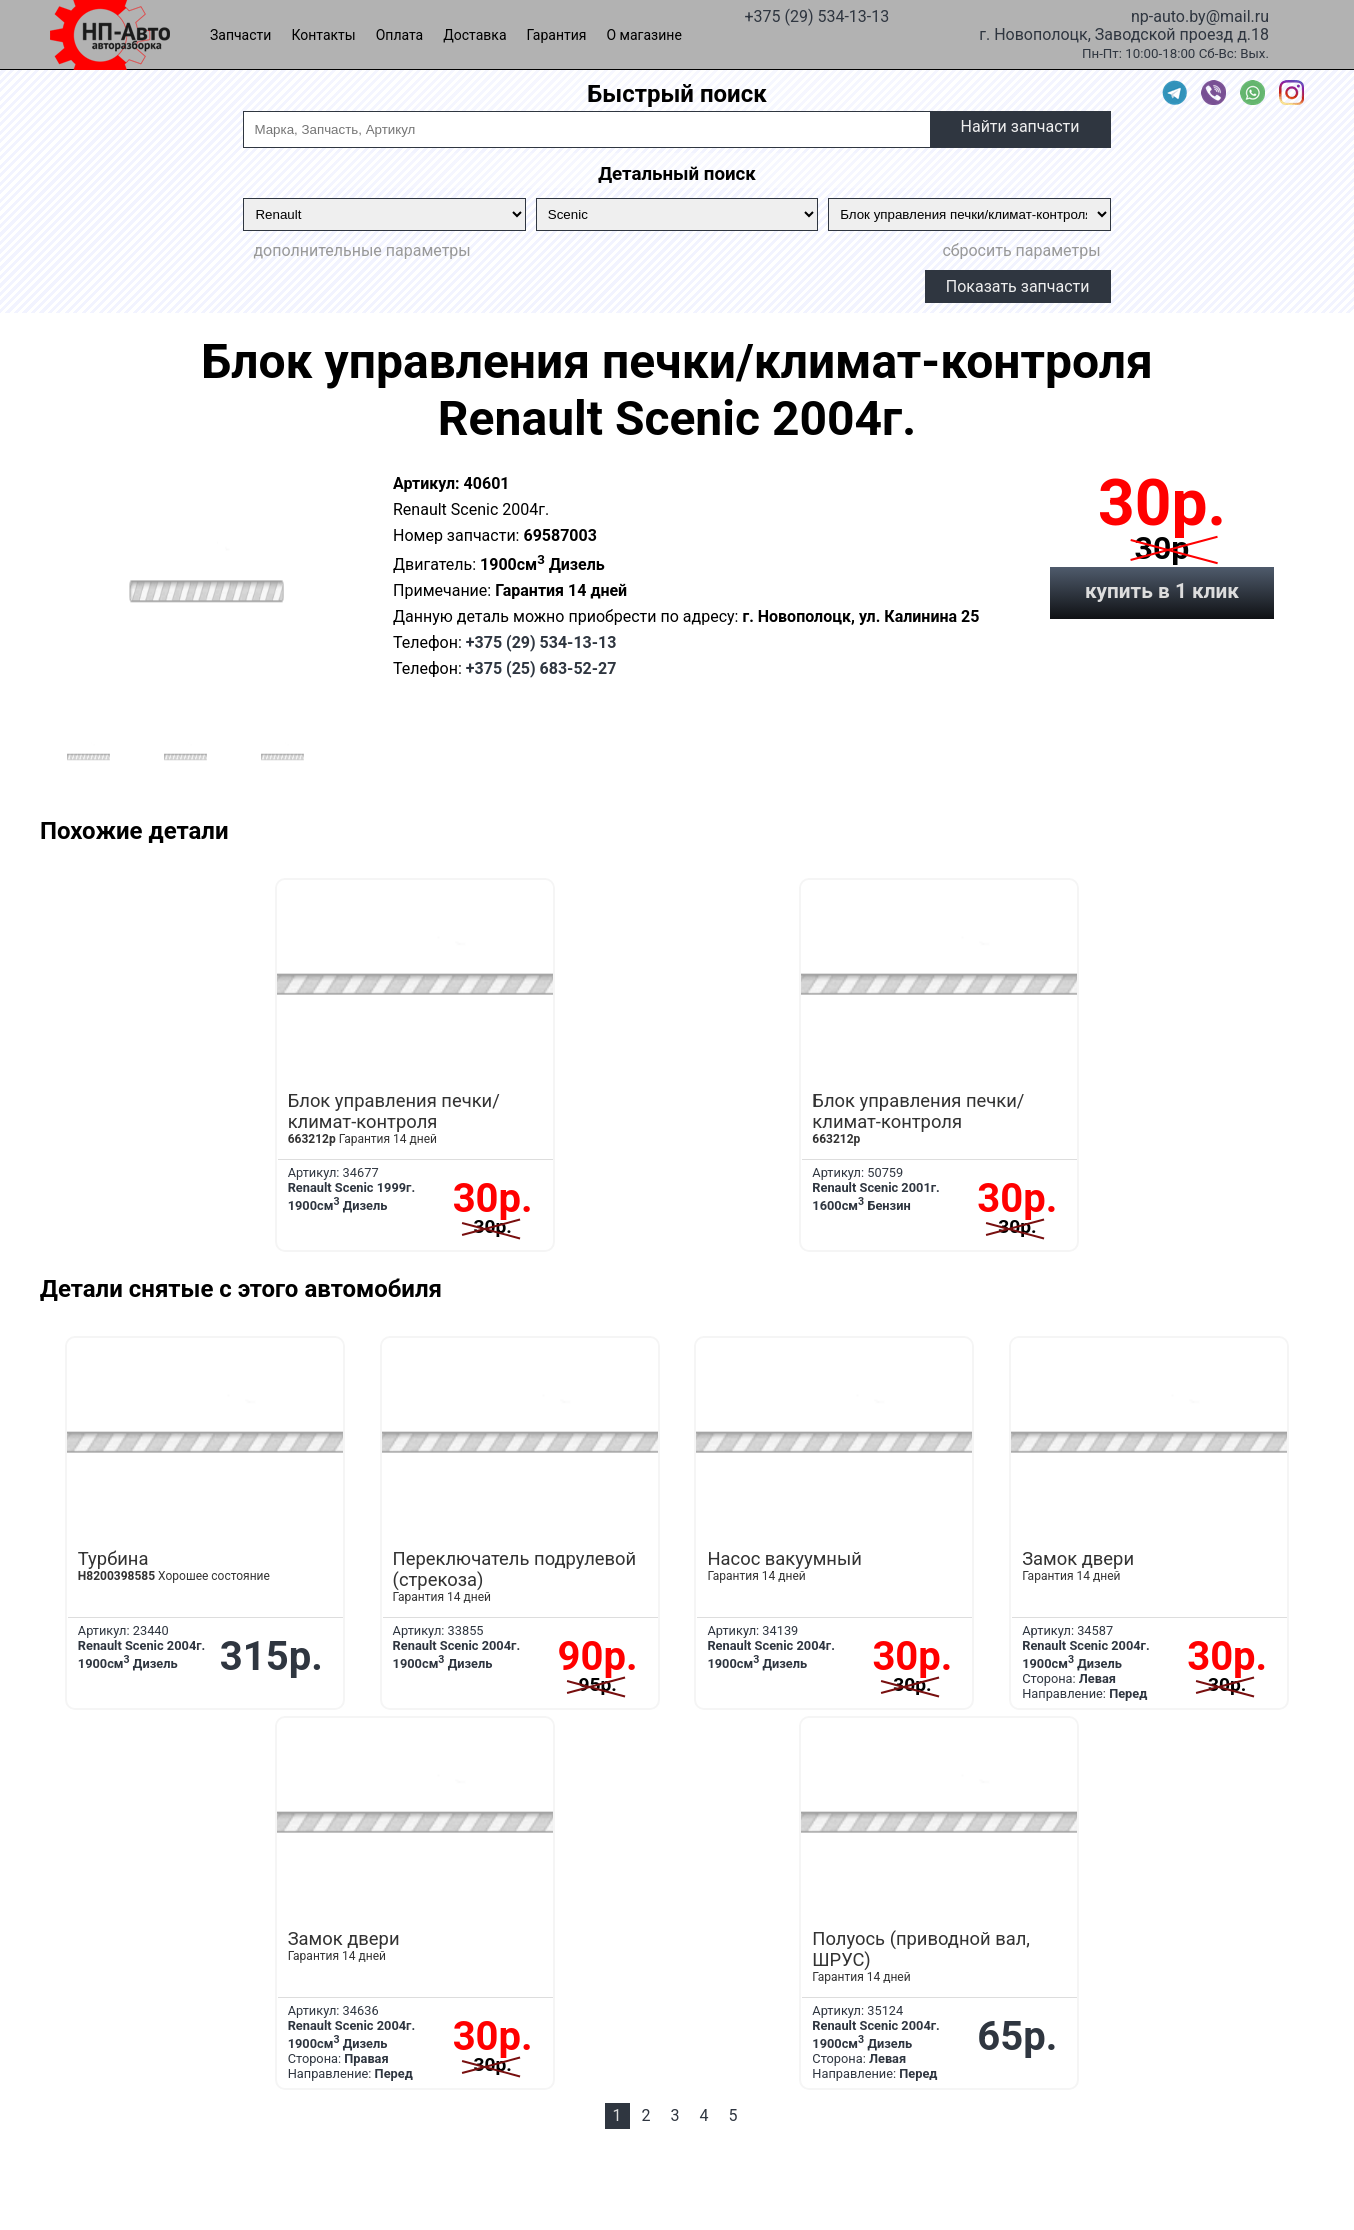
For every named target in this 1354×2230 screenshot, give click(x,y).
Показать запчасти (1018, 286)
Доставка (474, 35)
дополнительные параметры (361, 250)
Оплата (400, 35)
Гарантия (557, 35)
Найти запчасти (1020, 126)
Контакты (323, 35)
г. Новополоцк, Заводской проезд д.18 (1124, 33)
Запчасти (240, 35)
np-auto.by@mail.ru (1200, 15)
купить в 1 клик (1162, 591)
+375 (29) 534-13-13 (816, 15)
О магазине (644, 35)
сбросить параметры (1021, 250)
